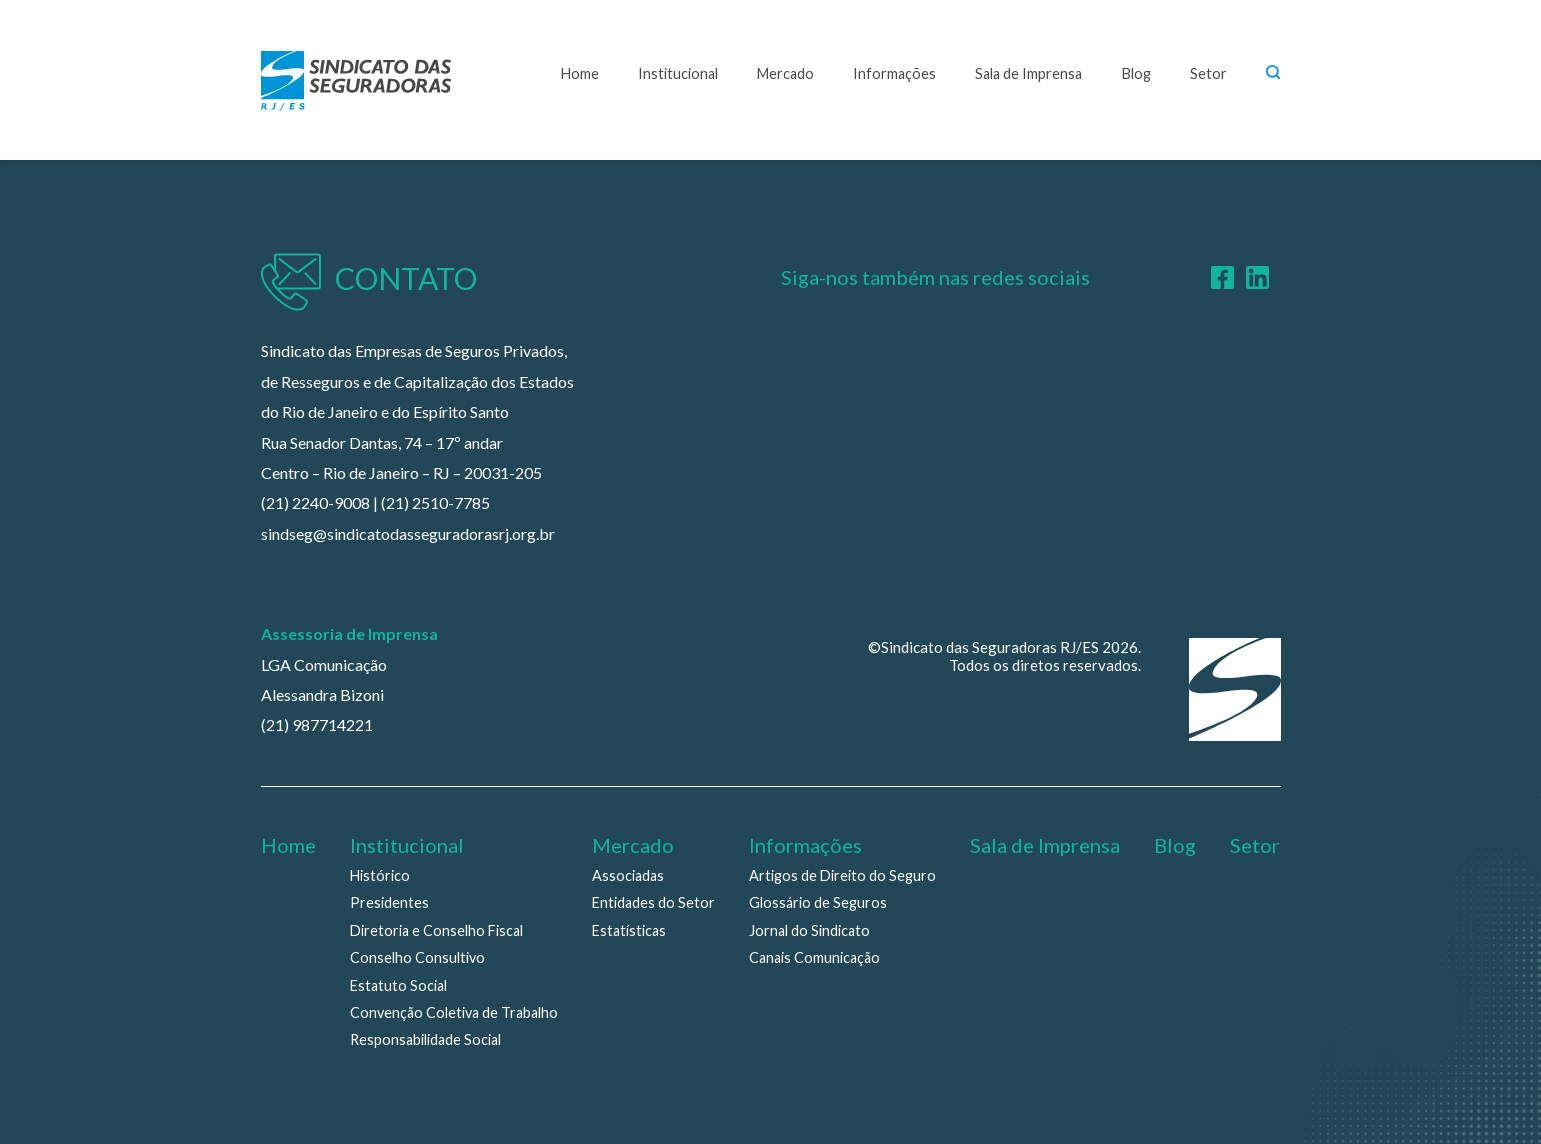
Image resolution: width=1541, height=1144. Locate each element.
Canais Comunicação (814, 957)
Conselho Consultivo (417, 957)
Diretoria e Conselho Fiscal (436, 930)
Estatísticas (629, 930)
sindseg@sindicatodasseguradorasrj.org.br (408, 533)
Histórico (380, 875)
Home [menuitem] (288, 845)
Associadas (628, 875)
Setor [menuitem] (1255, 845)
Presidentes (389, 902)
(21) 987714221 (317, 724)
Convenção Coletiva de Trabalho (454, 1012)
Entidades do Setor (653, 902)
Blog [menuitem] (1175, 845)
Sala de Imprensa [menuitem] (1045, 845)
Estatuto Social (398, 985)
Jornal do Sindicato (809, 930)
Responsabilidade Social (425, 1039)
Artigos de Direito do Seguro (842, 875)
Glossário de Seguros (818, 902)
